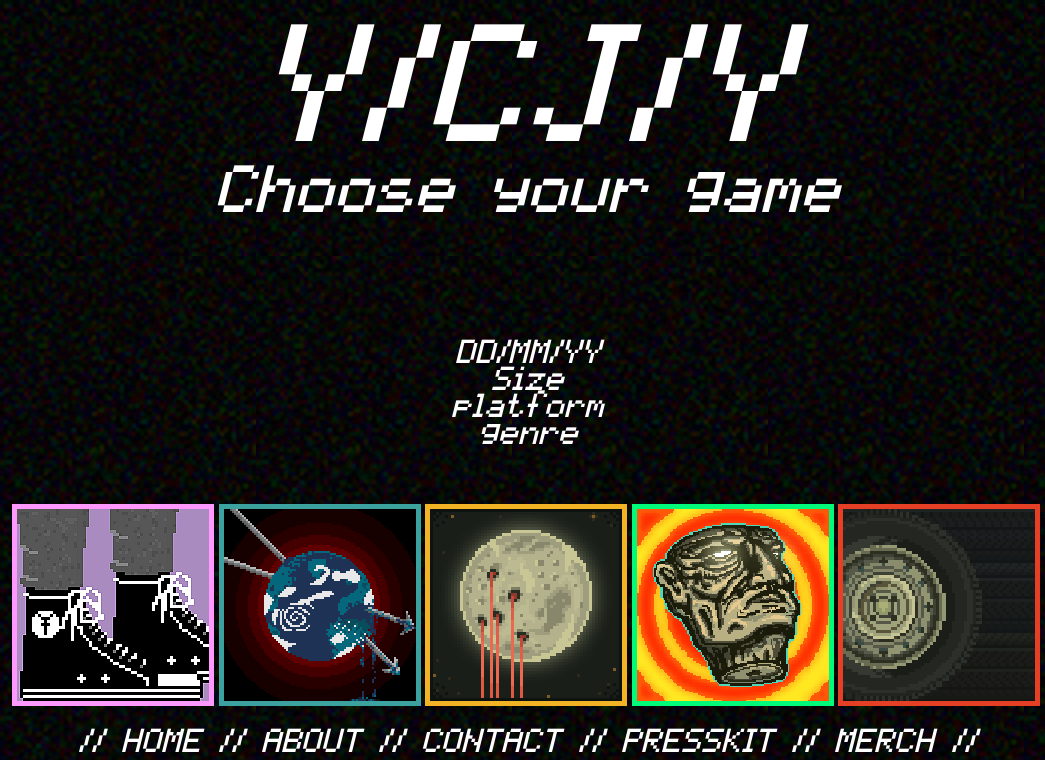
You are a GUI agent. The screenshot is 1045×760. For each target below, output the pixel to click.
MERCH (885, 738)
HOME (162, 738)
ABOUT (312, 738)
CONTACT (492, 738)
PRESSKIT (698, 738)
